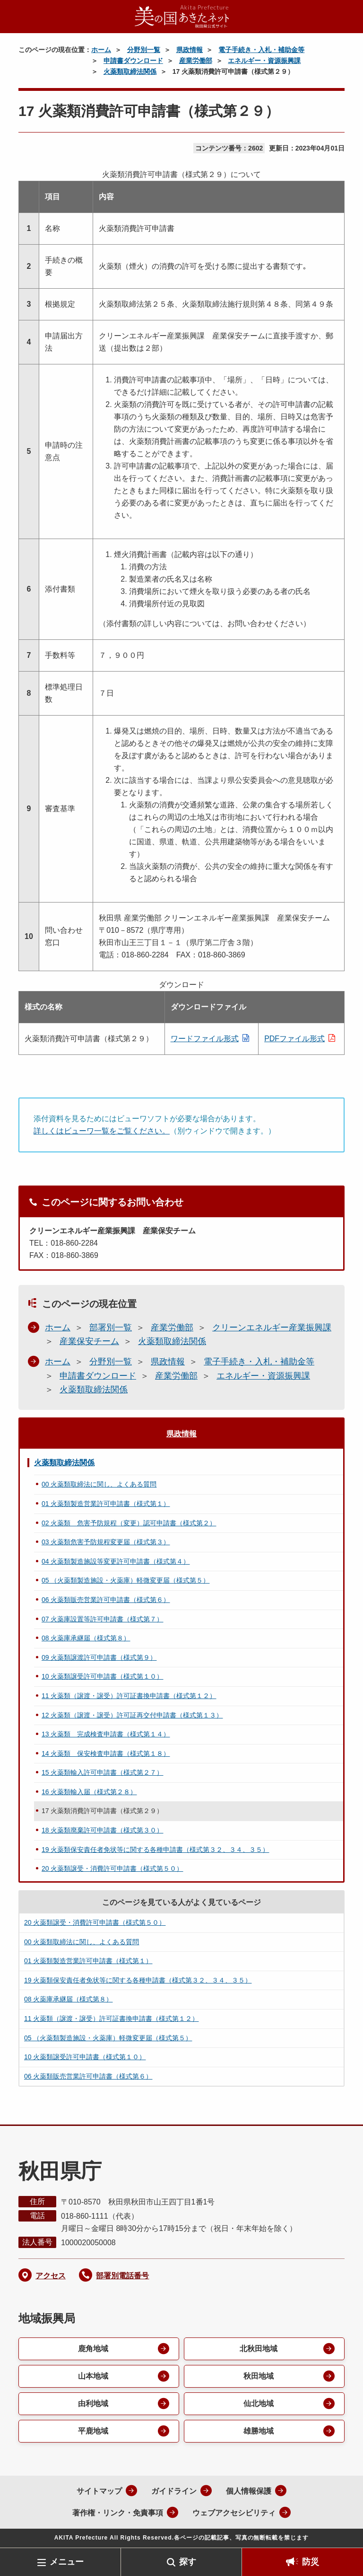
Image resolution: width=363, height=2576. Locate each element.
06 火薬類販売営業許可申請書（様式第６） (106, 1599)
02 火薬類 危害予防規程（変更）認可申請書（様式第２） (129, 1523)
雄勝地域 (258, 2431)
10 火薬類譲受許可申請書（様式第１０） (102, 1676)
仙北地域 (258, 2403)
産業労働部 (195, 60)
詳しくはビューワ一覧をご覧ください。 (102, 1131)
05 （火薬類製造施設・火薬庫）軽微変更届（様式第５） (125, 1580)
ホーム (101, 49)
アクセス (50, 2276)
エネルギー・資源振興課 (264, 60)
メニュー (67, 2562)
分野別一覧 (143, 49)
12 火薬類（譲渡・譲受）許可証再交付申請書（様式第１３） (132, 1715)
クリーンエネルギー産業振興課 (271, 1327)
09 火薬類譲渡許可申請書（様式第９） (99, 1657)
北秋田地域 (258, 2349)
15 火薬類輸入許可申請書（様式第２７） (102, 1772)
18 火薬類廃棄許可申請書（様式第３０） (102, 1830)
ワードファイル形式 (205, 1039)
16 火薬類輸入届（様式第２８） (89, 1792)
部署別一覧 (110, 1327)
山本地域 (93, 2376)
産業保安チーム (89, 1341)
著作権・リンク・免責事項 (117, 2513)
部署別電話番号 (122, 2276)
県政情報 (189, 49)
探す (187, 2562)
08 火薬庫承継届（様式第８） (86, 1638)
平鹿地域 (93, 2431)
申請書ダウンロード (133, 60)
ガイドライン (174, 2491)
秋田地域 (258, 2376)
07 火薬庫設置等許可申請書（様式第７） (102, 1619)
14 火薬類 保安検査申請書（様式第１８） (106, 1753)
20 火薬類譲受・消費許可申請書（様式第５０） (112, 1868)
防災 (310, 2562)
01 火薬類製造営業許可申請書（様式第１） (106, 1503)
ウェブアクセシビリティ (234, 2513)
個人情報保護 (248, 2491)
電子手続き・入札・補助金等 (261, 49)
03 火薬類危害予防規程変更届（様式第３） (106, 1542)
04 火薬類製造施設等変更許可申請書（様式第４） (116, 1561)
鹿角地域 (93, 2349)
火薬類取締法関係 (130, 71)
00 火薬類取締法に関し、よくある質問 (99, 1484)
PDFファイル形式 (294, 1039)
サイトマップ (99, 2491)
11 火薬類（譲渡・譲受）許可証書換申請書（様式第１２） (129, 1696)
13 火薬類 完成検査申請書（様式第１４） (106, 1734)
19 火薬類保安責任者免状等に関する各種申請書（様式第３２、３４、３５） (155, 1849)
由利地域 (93, 2403)
